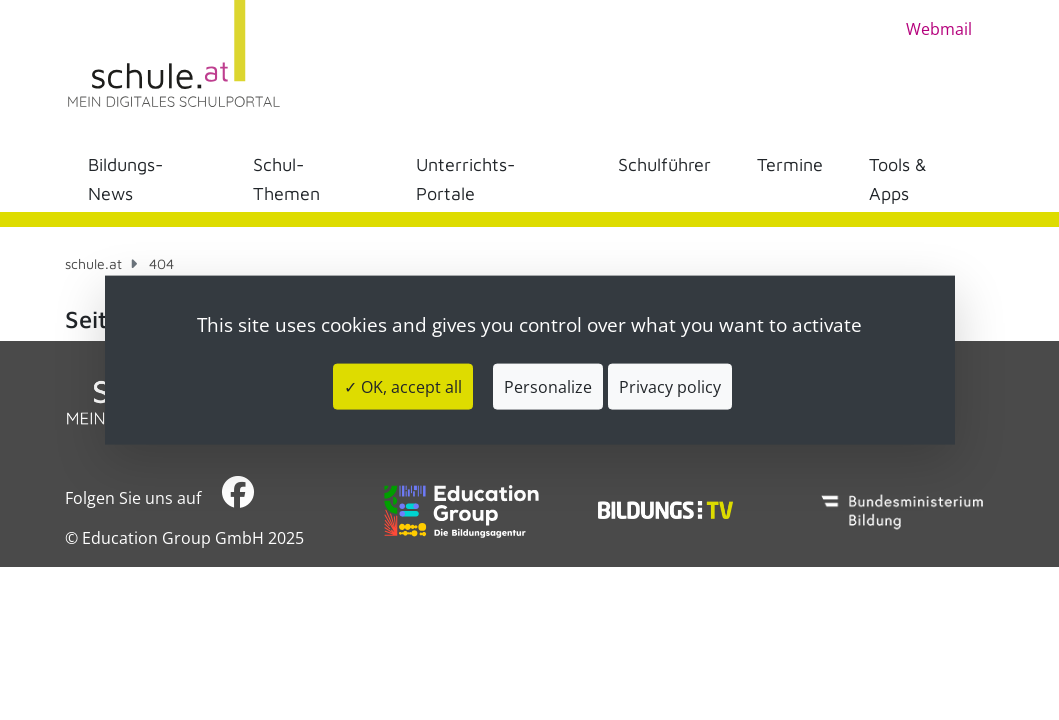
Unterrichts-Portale (465, 179)
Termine (790, 164)
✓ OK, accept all (403, 386)
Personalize (548, 386)
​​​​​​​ (238, 497)
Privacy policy (670, 386)
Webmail (939, 29)
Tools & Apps (898, 179)
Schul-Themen (286, 179)
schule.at (93, 263)
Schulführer (664, 164)
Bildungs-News (125, 179)
